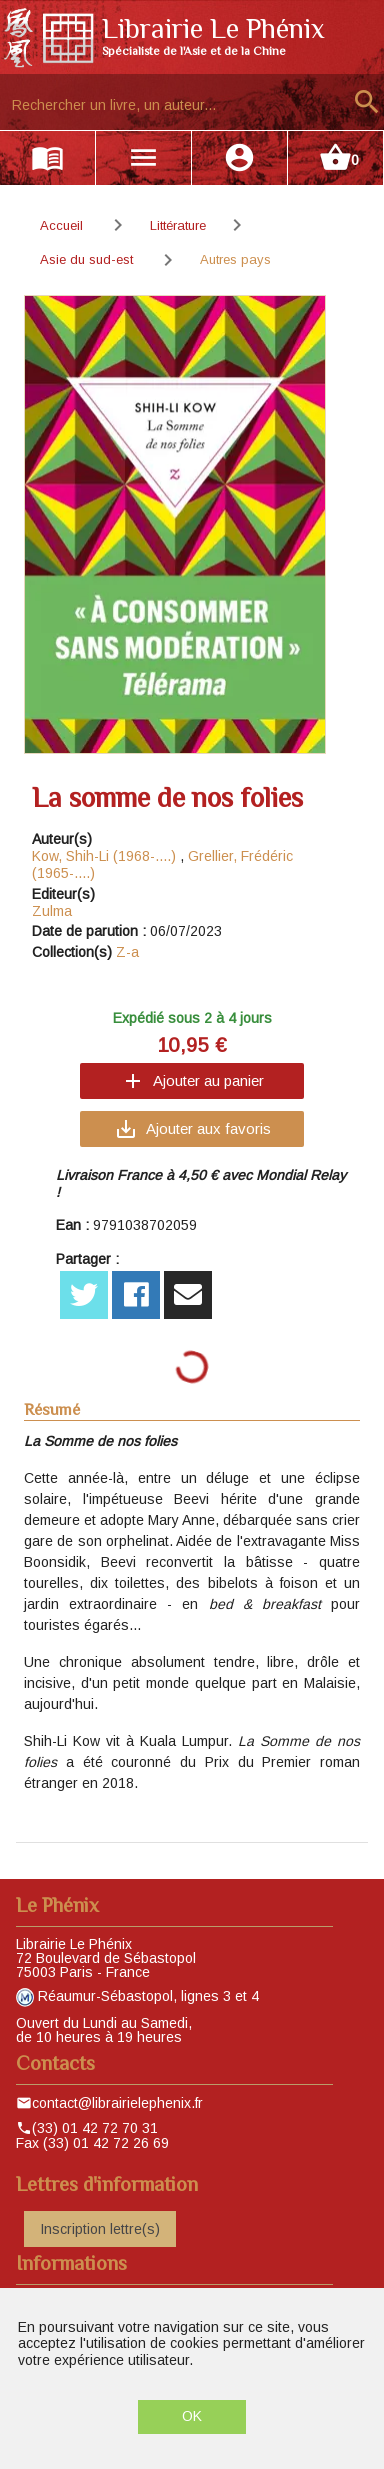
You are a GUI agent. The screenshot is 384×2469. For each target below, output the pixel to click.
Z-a (127, 952)
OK (192, 2416)
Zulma (52, 911)
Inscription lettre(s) (100, 2229)
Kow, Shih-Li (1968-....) (104, 856)
